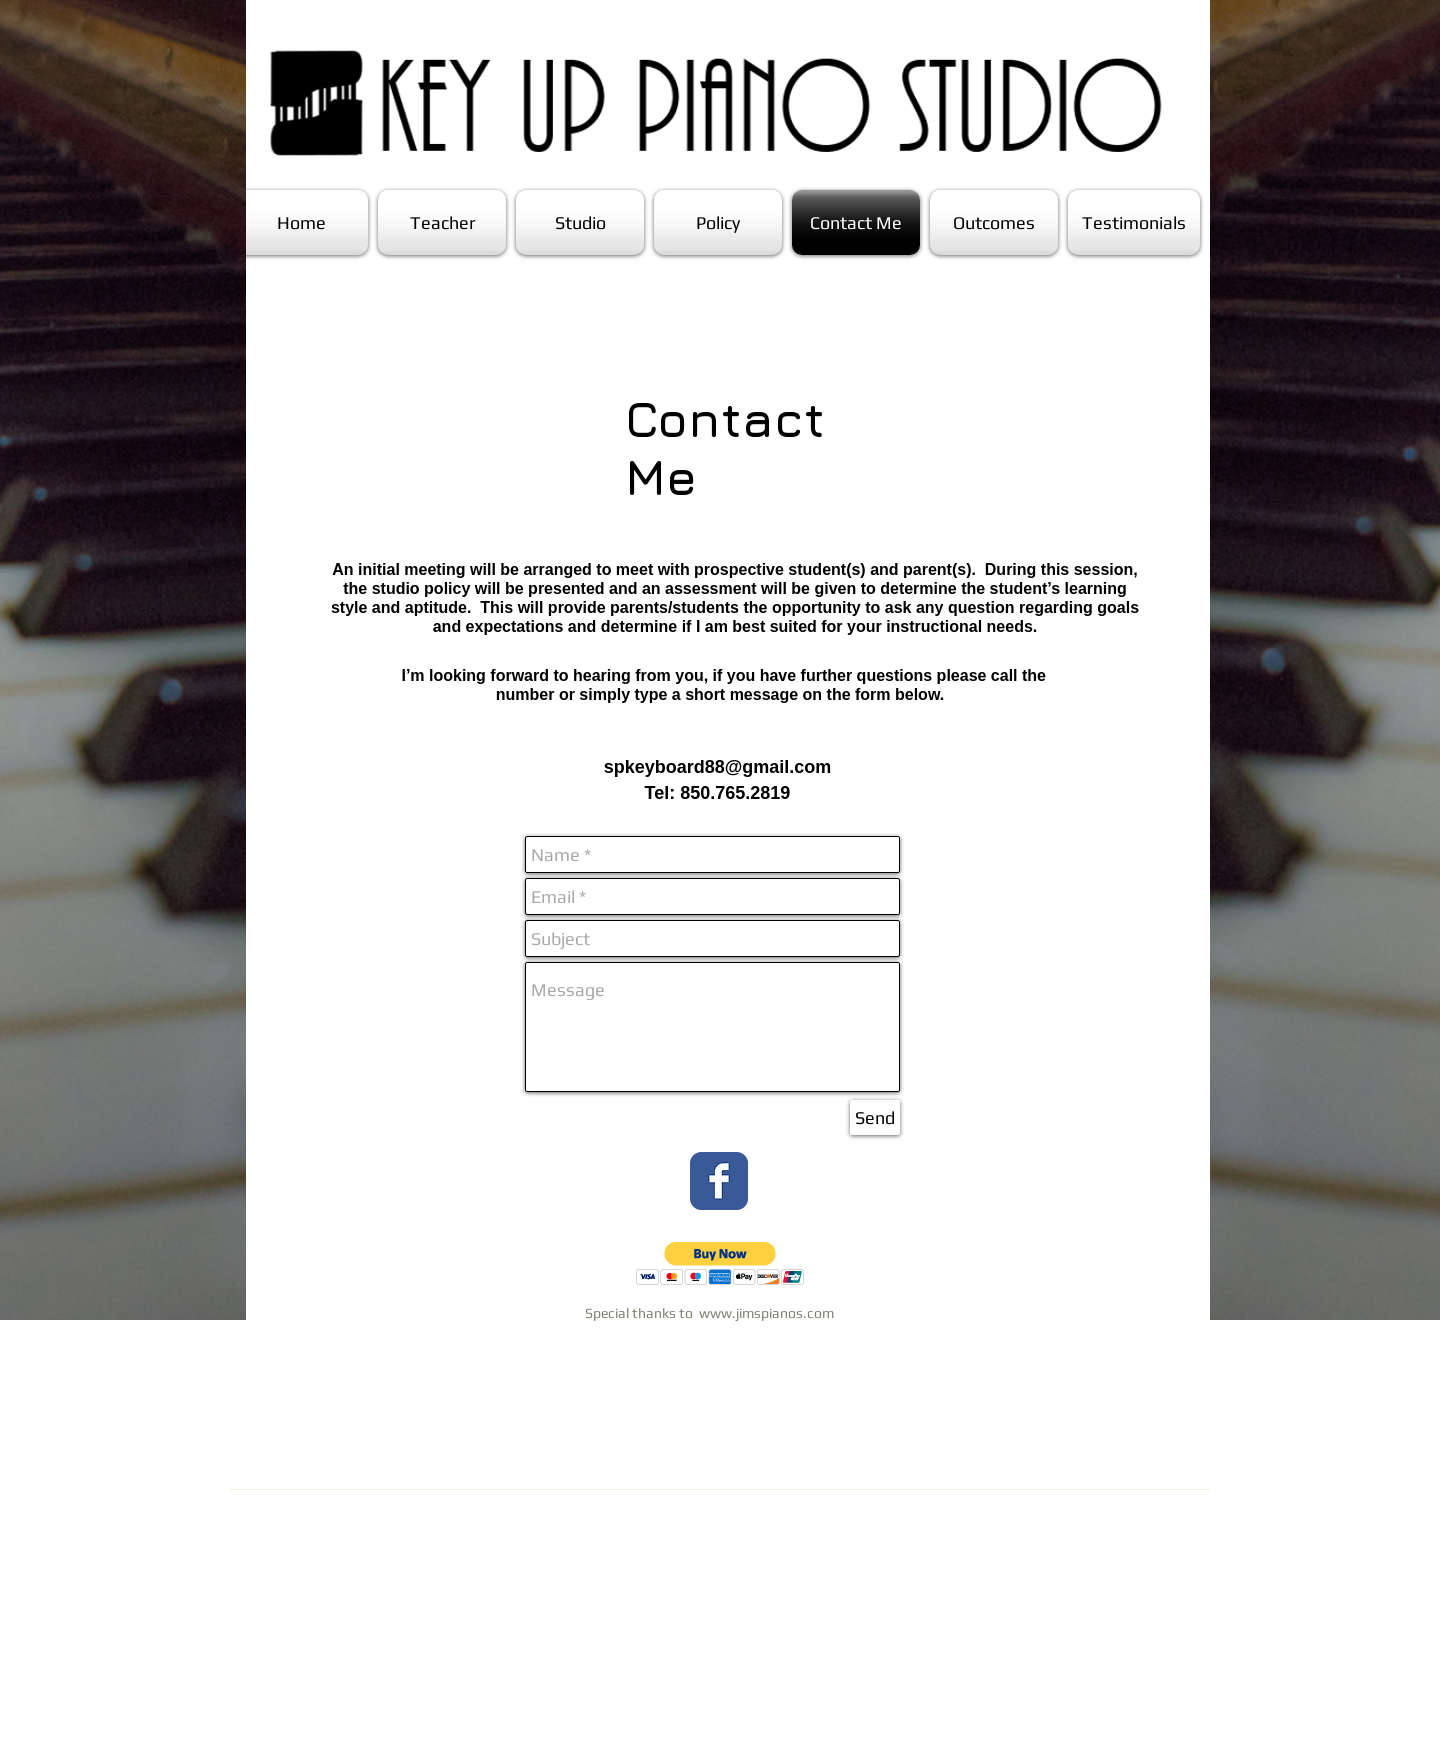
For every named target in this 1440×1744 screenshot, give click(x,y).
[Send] (875, 1117)
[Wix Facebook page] (719, 1181)
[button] (720, 1263)
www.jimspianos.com (766, 1313)
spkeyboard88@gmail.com (718, 767)
